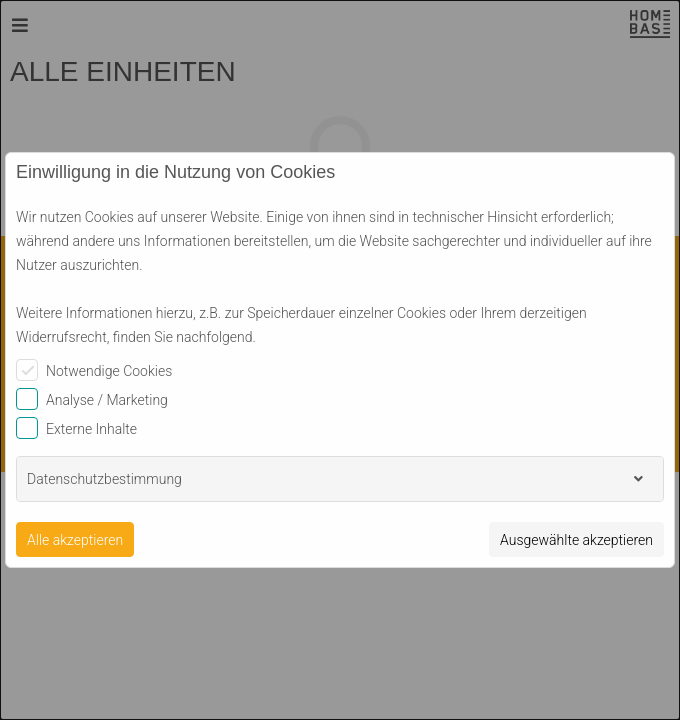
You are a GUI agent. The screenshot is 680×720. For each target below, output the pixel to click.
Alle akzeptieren (75, 540)
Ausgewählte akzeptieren (576, 540)
